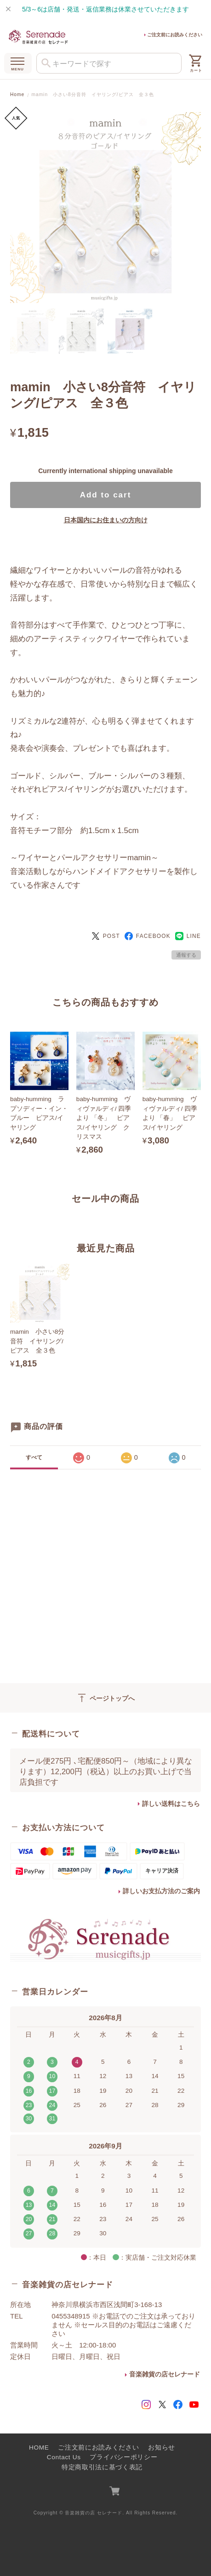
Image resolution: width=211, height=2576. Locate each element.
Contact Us (64, 2457)
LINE (188, 936)
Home (17, 94)
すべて (34, 1457)
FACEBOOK (148, 936)
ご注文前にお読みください (174, 34)
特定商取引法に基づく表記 (102, 2467)
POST (105, 936)
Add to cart (105, 495)
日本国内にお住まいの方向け (106, 520)
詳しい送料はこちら (171, 1803)
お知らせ (161, 2447)
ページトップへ (105, 1697)
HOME (39, 2447)
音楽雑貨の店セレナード (164, 2374)
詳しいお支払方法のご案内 (161, 1891)
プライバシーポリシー (123, 2457)
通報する (186, 955)
